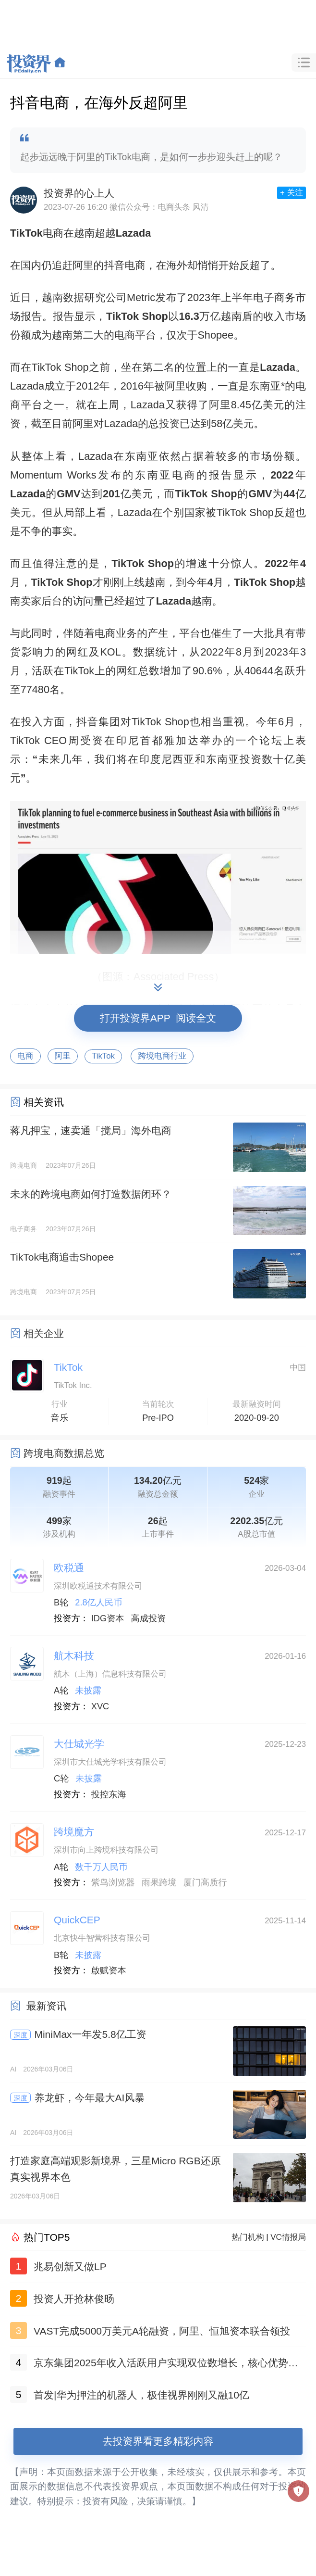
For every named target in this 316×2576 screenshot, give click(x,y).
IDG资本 (107, 1618)
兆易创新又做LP (70, 2266)
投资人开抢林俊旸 (74, 2298)
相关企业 (44, 1333)
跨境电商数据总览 (64, 1453)
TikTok (103, 1056)
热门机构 (248, 2237)
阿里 (63, 1056)
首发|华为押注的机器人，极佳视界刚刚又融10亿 (141, 2394)
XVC (100, 1706)
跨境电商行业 (162, 1056)
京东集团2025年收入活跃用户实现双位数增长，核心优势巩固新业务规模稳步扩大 (166, 2364)
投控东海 (108, 1794)
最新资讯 (46, 2005)
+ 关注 (291, 192)
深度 (20, 2035)
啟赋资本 (108, 1970)
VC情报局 (288, 2237)
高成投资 (148, 1618)
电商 (25, 1056)
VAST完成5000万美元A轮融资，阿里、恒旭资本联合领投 (162, 2330)
